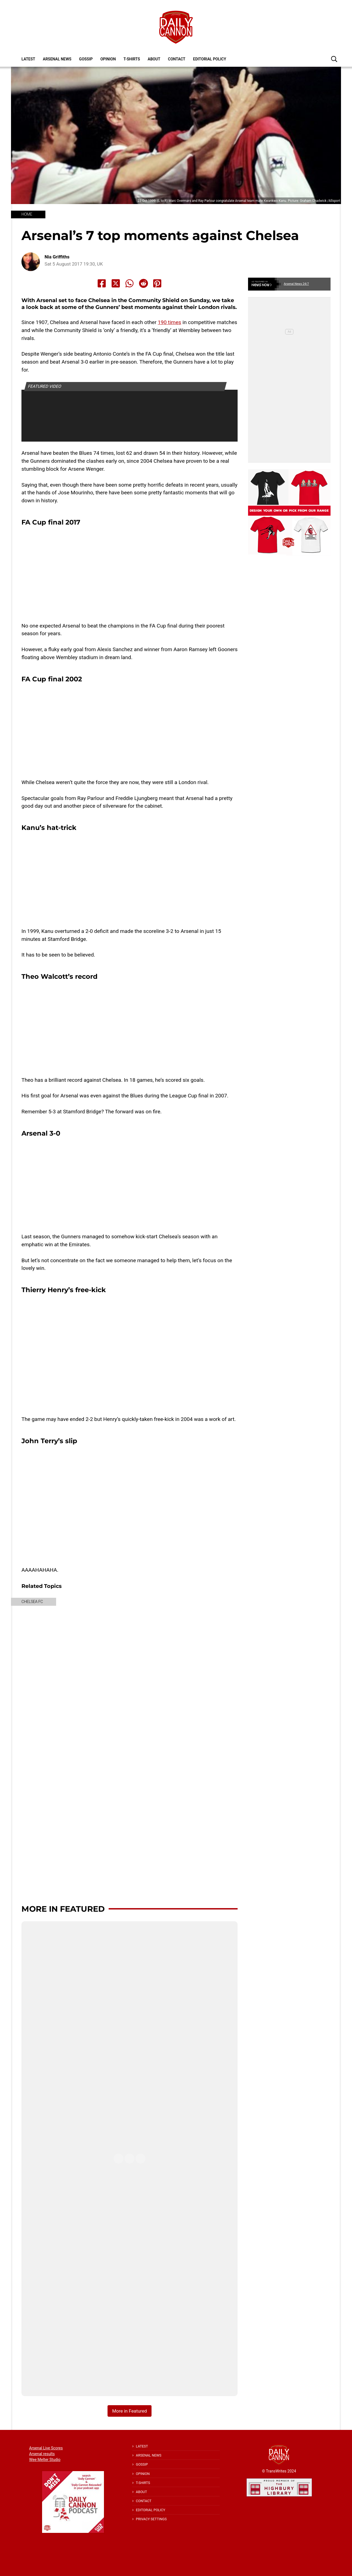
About (154, 59)
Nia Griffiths (57, 257)
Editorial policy (209, 59)
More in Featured (63, 1909)
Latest (28, 59)
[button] (334, 59)
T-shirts (131, 59)
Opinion (108, 59)
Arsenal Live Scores (46, 2448)
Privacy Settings (151, 2519)
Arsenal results (42, 2454)
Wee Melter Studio (45, 2459)
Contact (176, 59)
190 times (169, 322)
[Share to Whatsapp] (129, 283)
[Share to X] (115, 283)
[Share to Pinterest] (157, 283)
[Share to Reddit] (143, 283)
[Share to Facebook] (101, 283)
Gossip (86, 59)
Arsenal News (57, 59)
